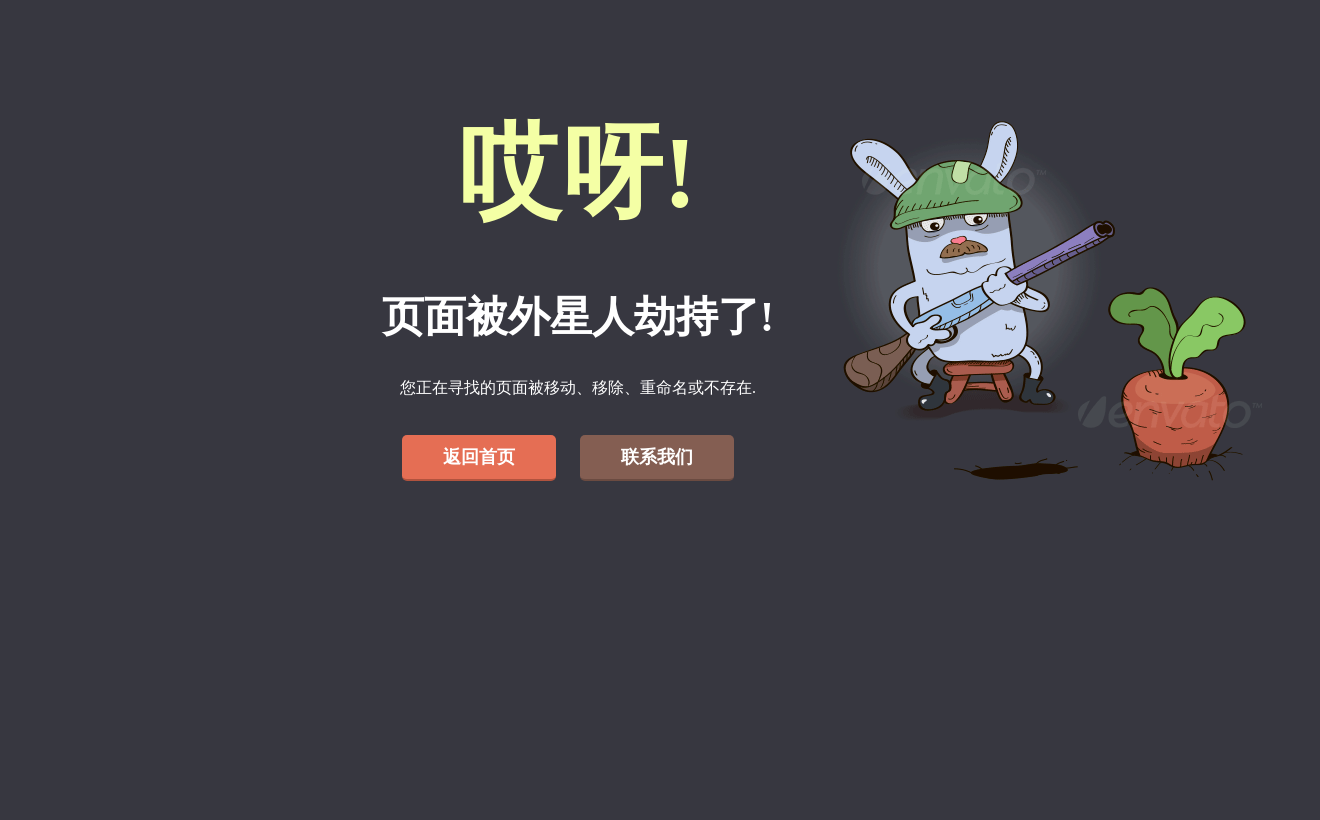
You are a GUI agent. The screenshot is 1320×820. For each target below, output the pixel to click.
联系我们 (657, 457)
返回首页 (479, 457)
